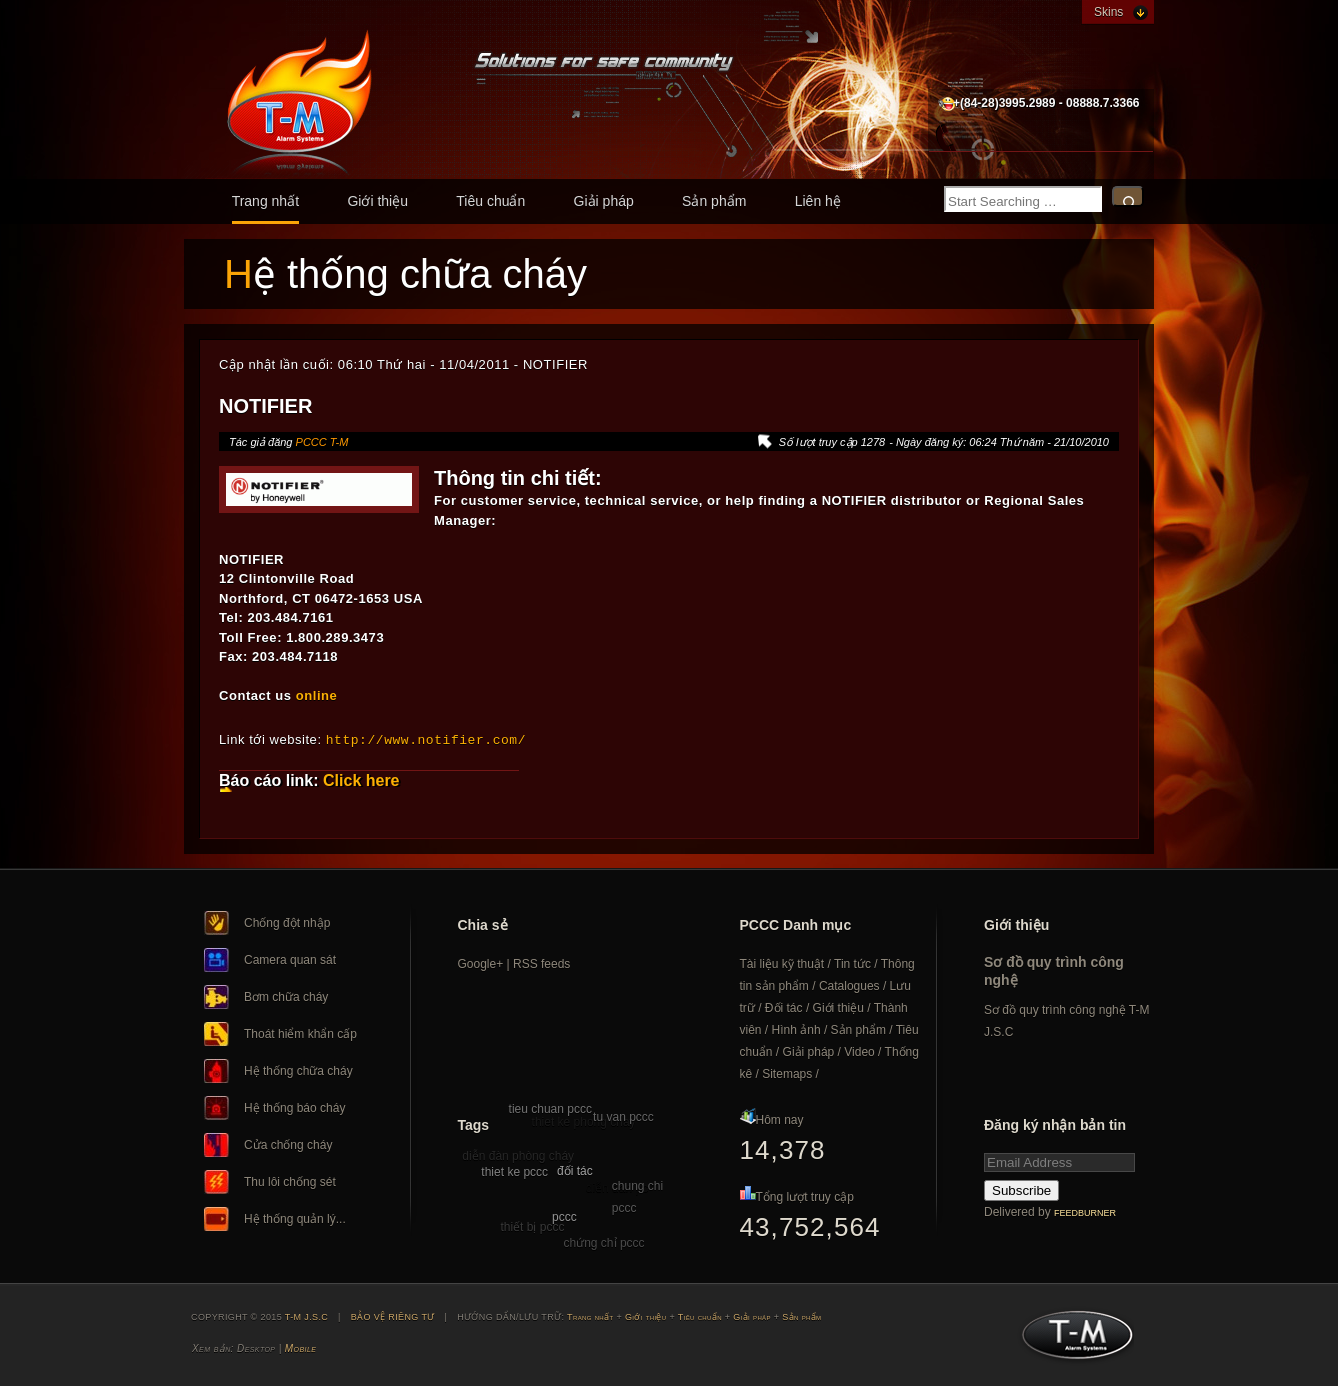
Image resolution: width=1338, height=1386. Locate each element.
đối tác (575, 1170)
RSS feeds (541, 963)
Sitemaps (787, 1073)
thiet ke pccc (514, 1171)
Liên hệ (818, 201)
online (317, 695)
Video (859, 1051)
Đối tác (784, 1007)
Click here (361, 779)
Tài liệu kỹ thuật (782, 963)
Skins (1108, 12)
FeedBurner (1085, 1212)
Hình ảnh (796, 1029)
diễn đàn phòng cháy (518, 1155)
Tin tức (852, 963)
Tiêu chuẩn (490, 201)
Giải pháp (604, 201)
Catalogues (849, 985)
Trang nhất (265, 201)
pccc (564, 1216)
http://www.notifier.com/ (426, 739)
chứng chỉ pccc (604, 1242)
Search (1128, 196)
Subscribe (1021, 1189)
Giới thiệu (377, 201)
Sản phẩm (714, 201)
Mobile (300, 1347)
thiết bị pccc (532, 1226)
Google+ (481, 963)
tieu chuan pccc (550, 1108)
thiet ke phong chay (584, 1121)
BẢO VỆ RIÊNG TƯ (393, 1316)
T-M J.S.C (1071, 1340)
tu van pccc (623, 1116)
